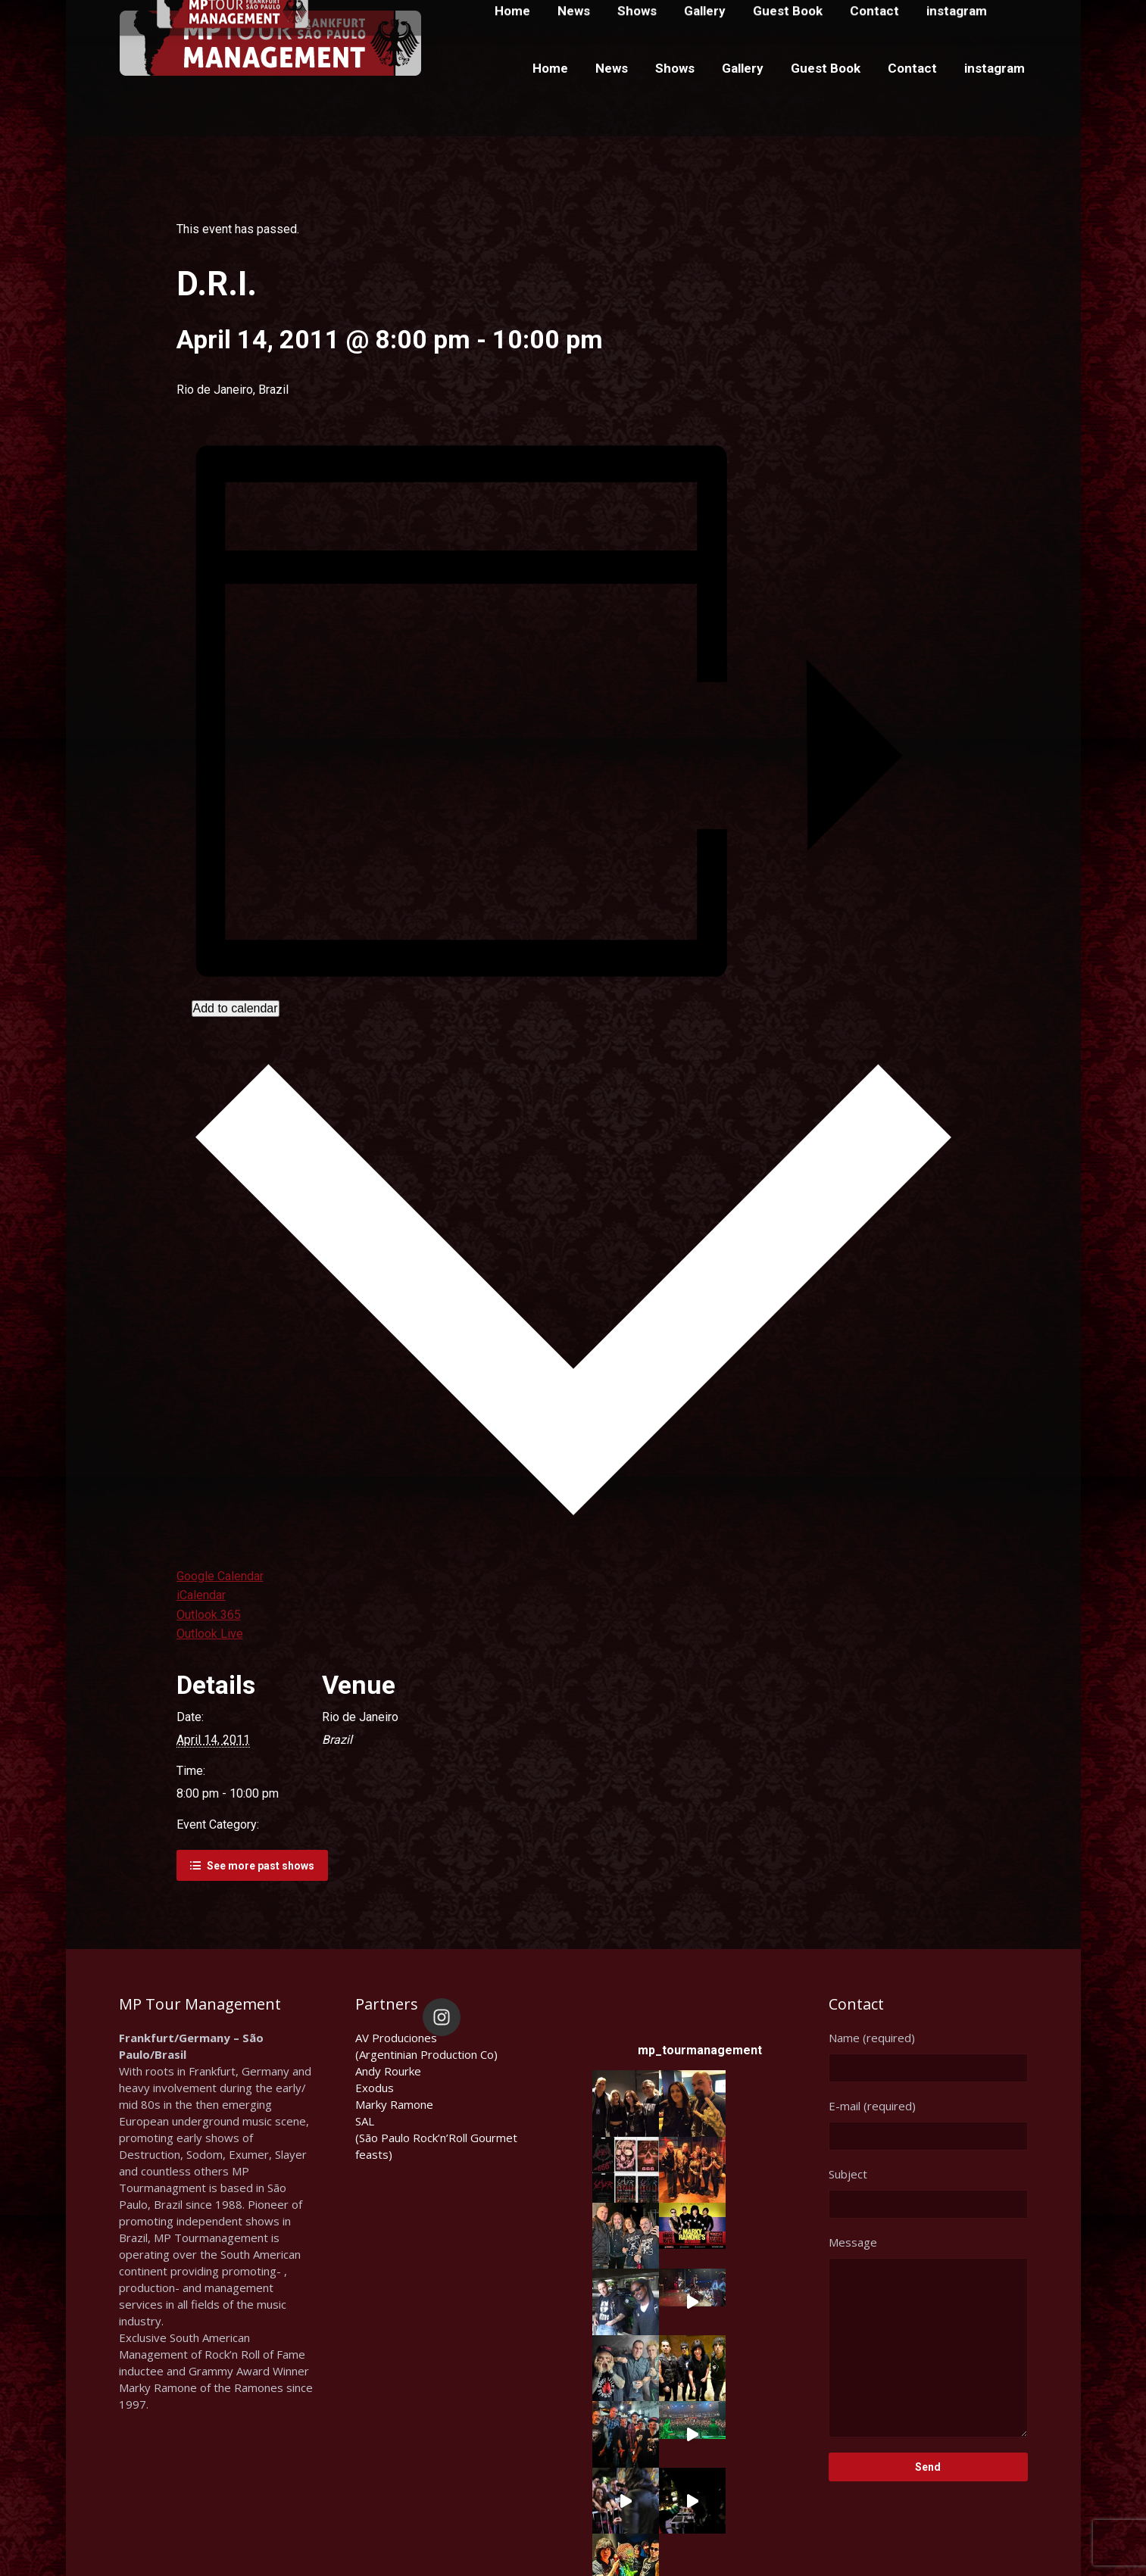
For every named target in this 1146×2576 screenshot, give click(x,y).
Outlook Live (209, 1633)
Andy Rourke (388, 2071)
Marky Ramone (394, 2104)
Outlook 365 (208, 1615)
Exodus (374, 2087)
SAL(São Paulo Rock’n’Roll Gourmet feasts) (436, 2137)
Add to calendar (235, 1008)
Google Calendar (220, 1576)
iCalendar (201, 1595)
